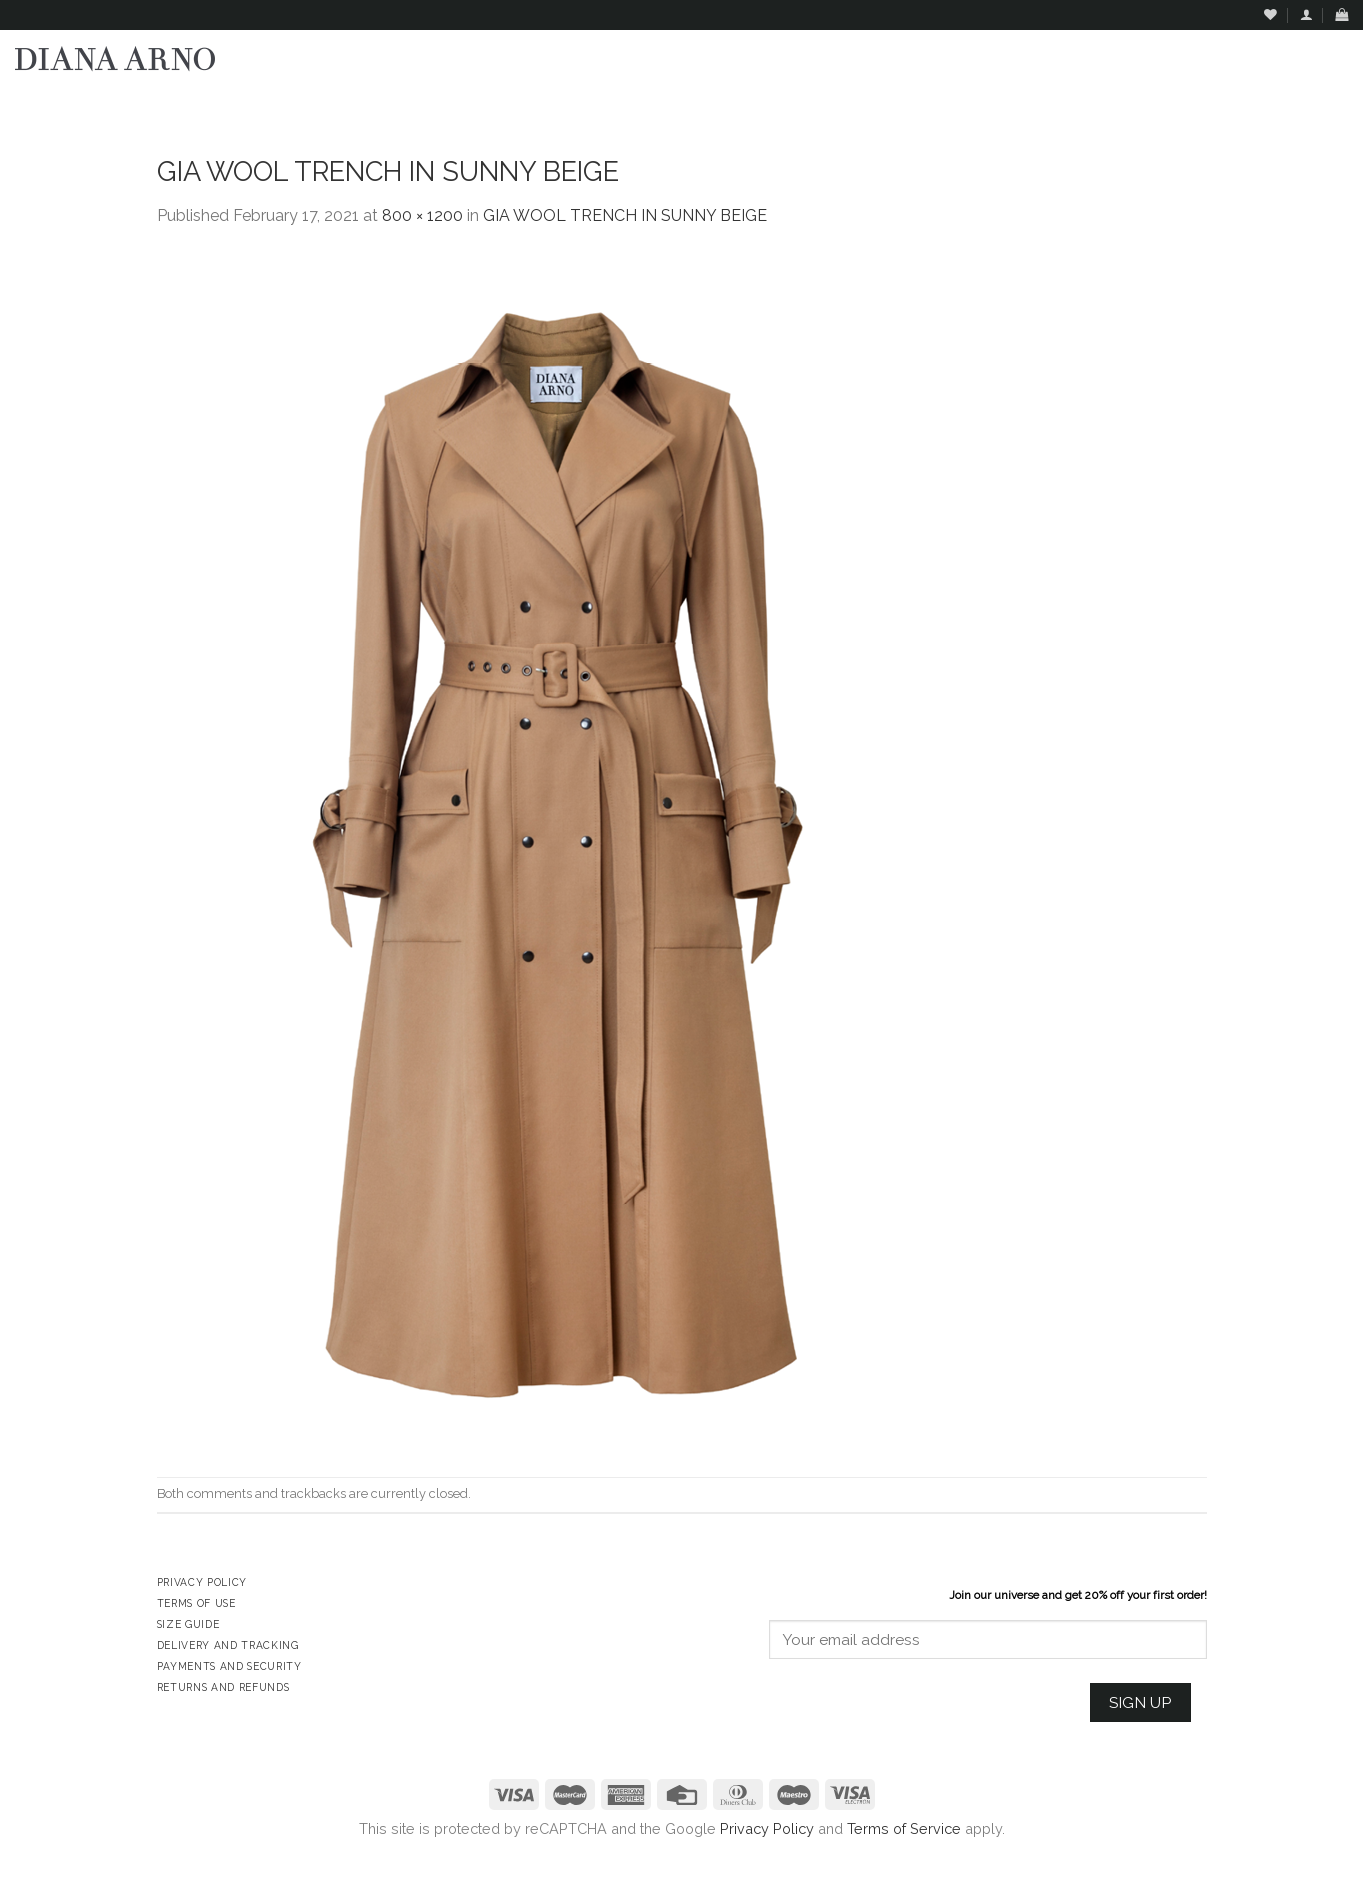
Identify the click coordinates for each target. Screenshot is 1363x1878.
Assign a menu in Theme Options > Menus (1144, 105)
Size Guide (188, 1624)
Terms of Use (196, 1603)
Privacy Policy (767, 1828)
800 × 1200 (422, 215)
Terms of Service (904, 1828)
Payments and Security (229, 1666)
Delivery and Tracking (228, 1645)
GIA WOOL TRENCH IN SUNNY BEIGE (625, 215)
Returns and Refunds (223, 1687)
